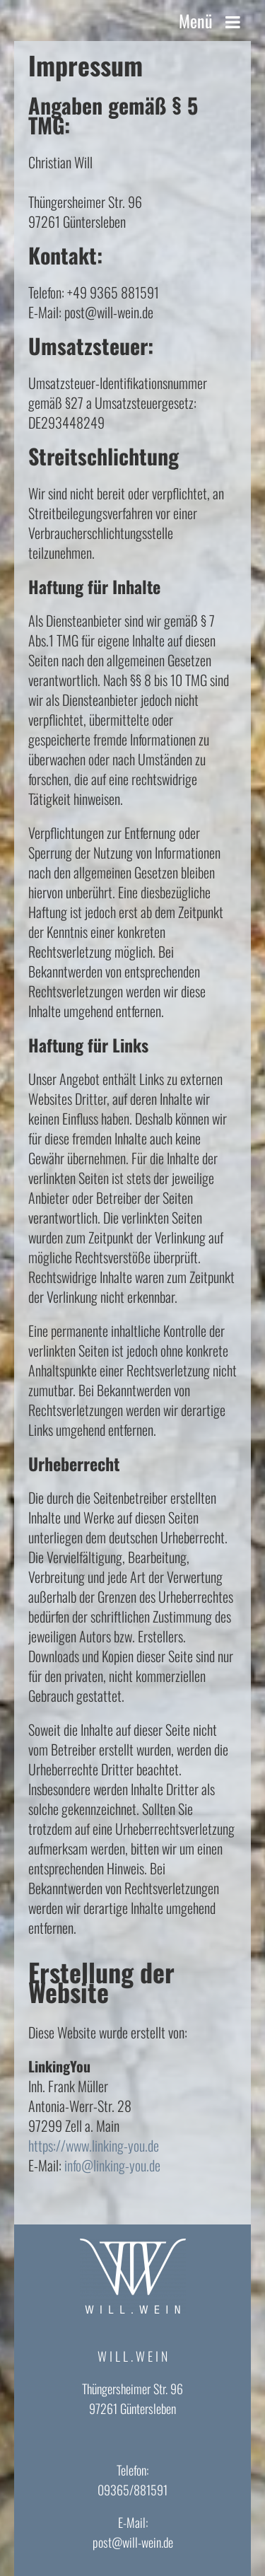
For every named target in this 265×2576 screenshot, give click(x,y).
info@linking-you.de (112, 2165)
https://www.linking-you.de (93, 2145)
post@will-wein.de (133, 2542)
